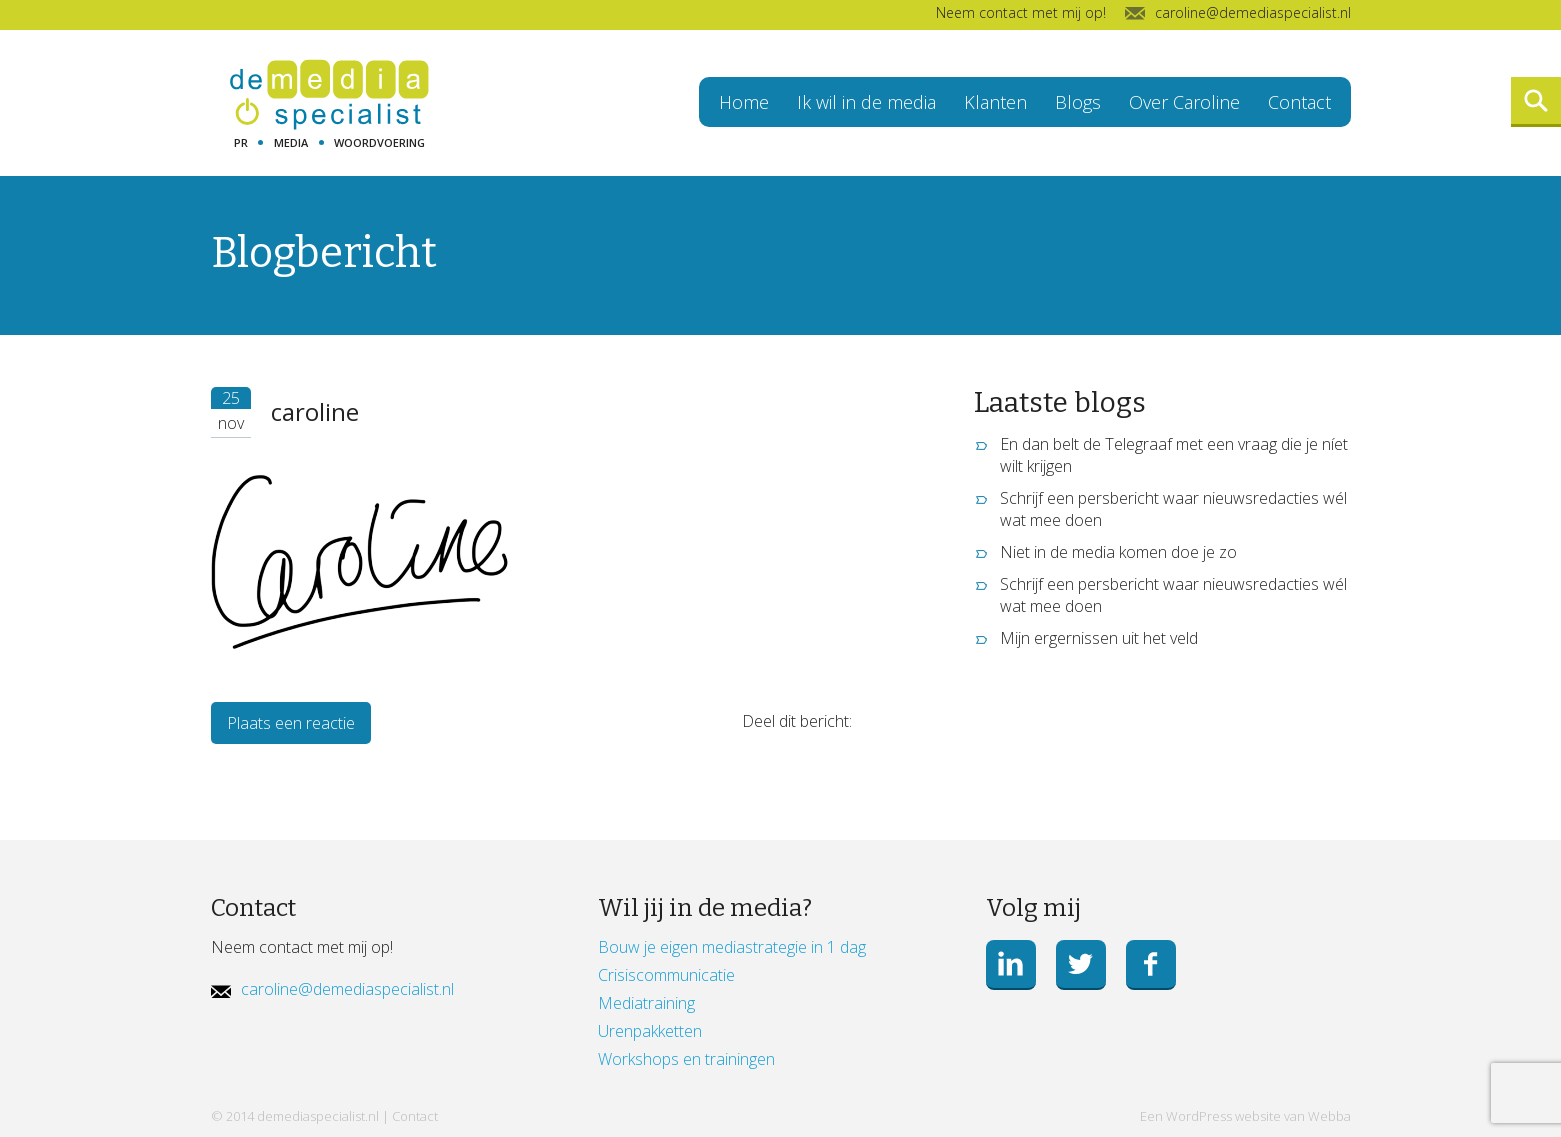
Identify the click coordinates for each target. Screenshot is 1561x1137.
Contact (1299, 102)
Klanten (995, 102)
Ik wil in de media (866, 102)
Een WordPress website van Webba (1245, 1116)
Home (744, 102)
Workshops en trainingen (686, 1059)
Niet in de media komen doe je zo (1118, 552)
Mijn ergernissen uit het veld (1099, 638)
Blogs (1078, 102)
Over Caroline (1184, 102)
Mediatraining (646, 1003)
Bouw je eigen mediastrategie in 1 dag (732, 947)
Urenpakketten (650, 1031)
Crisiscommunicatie (666, 975)
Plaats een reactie (291, 723)
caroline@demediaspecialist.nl (347, 989)
